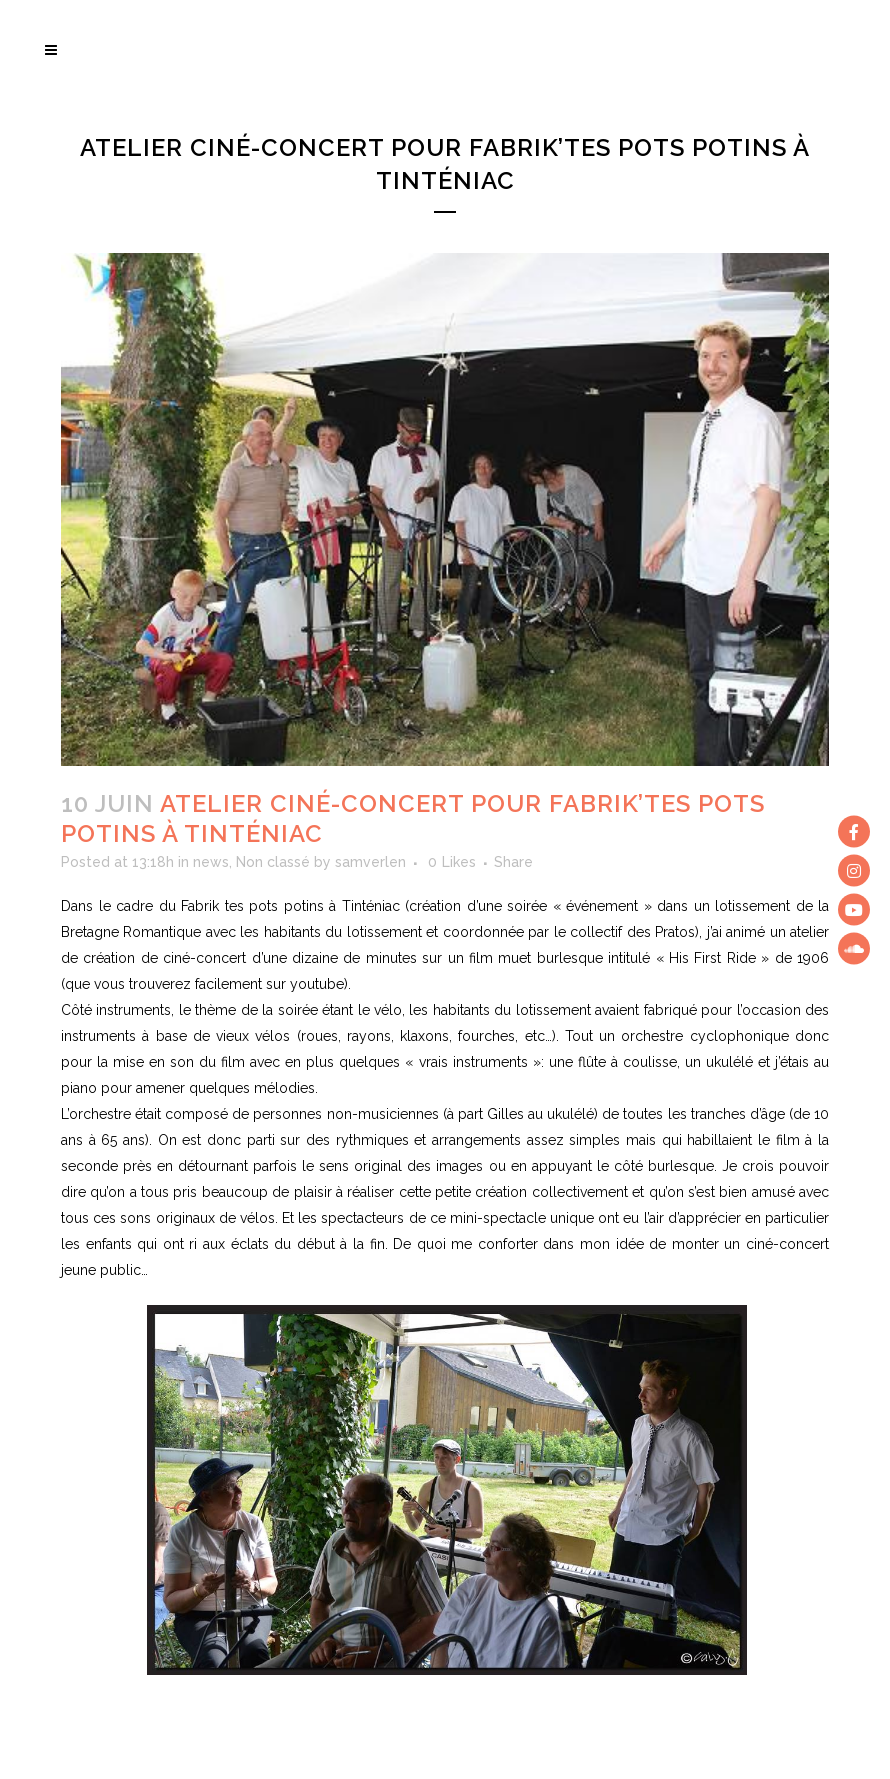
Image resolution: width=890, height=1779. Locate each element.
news (211, 862)
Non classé (273, 862)
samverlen (370, 862)
